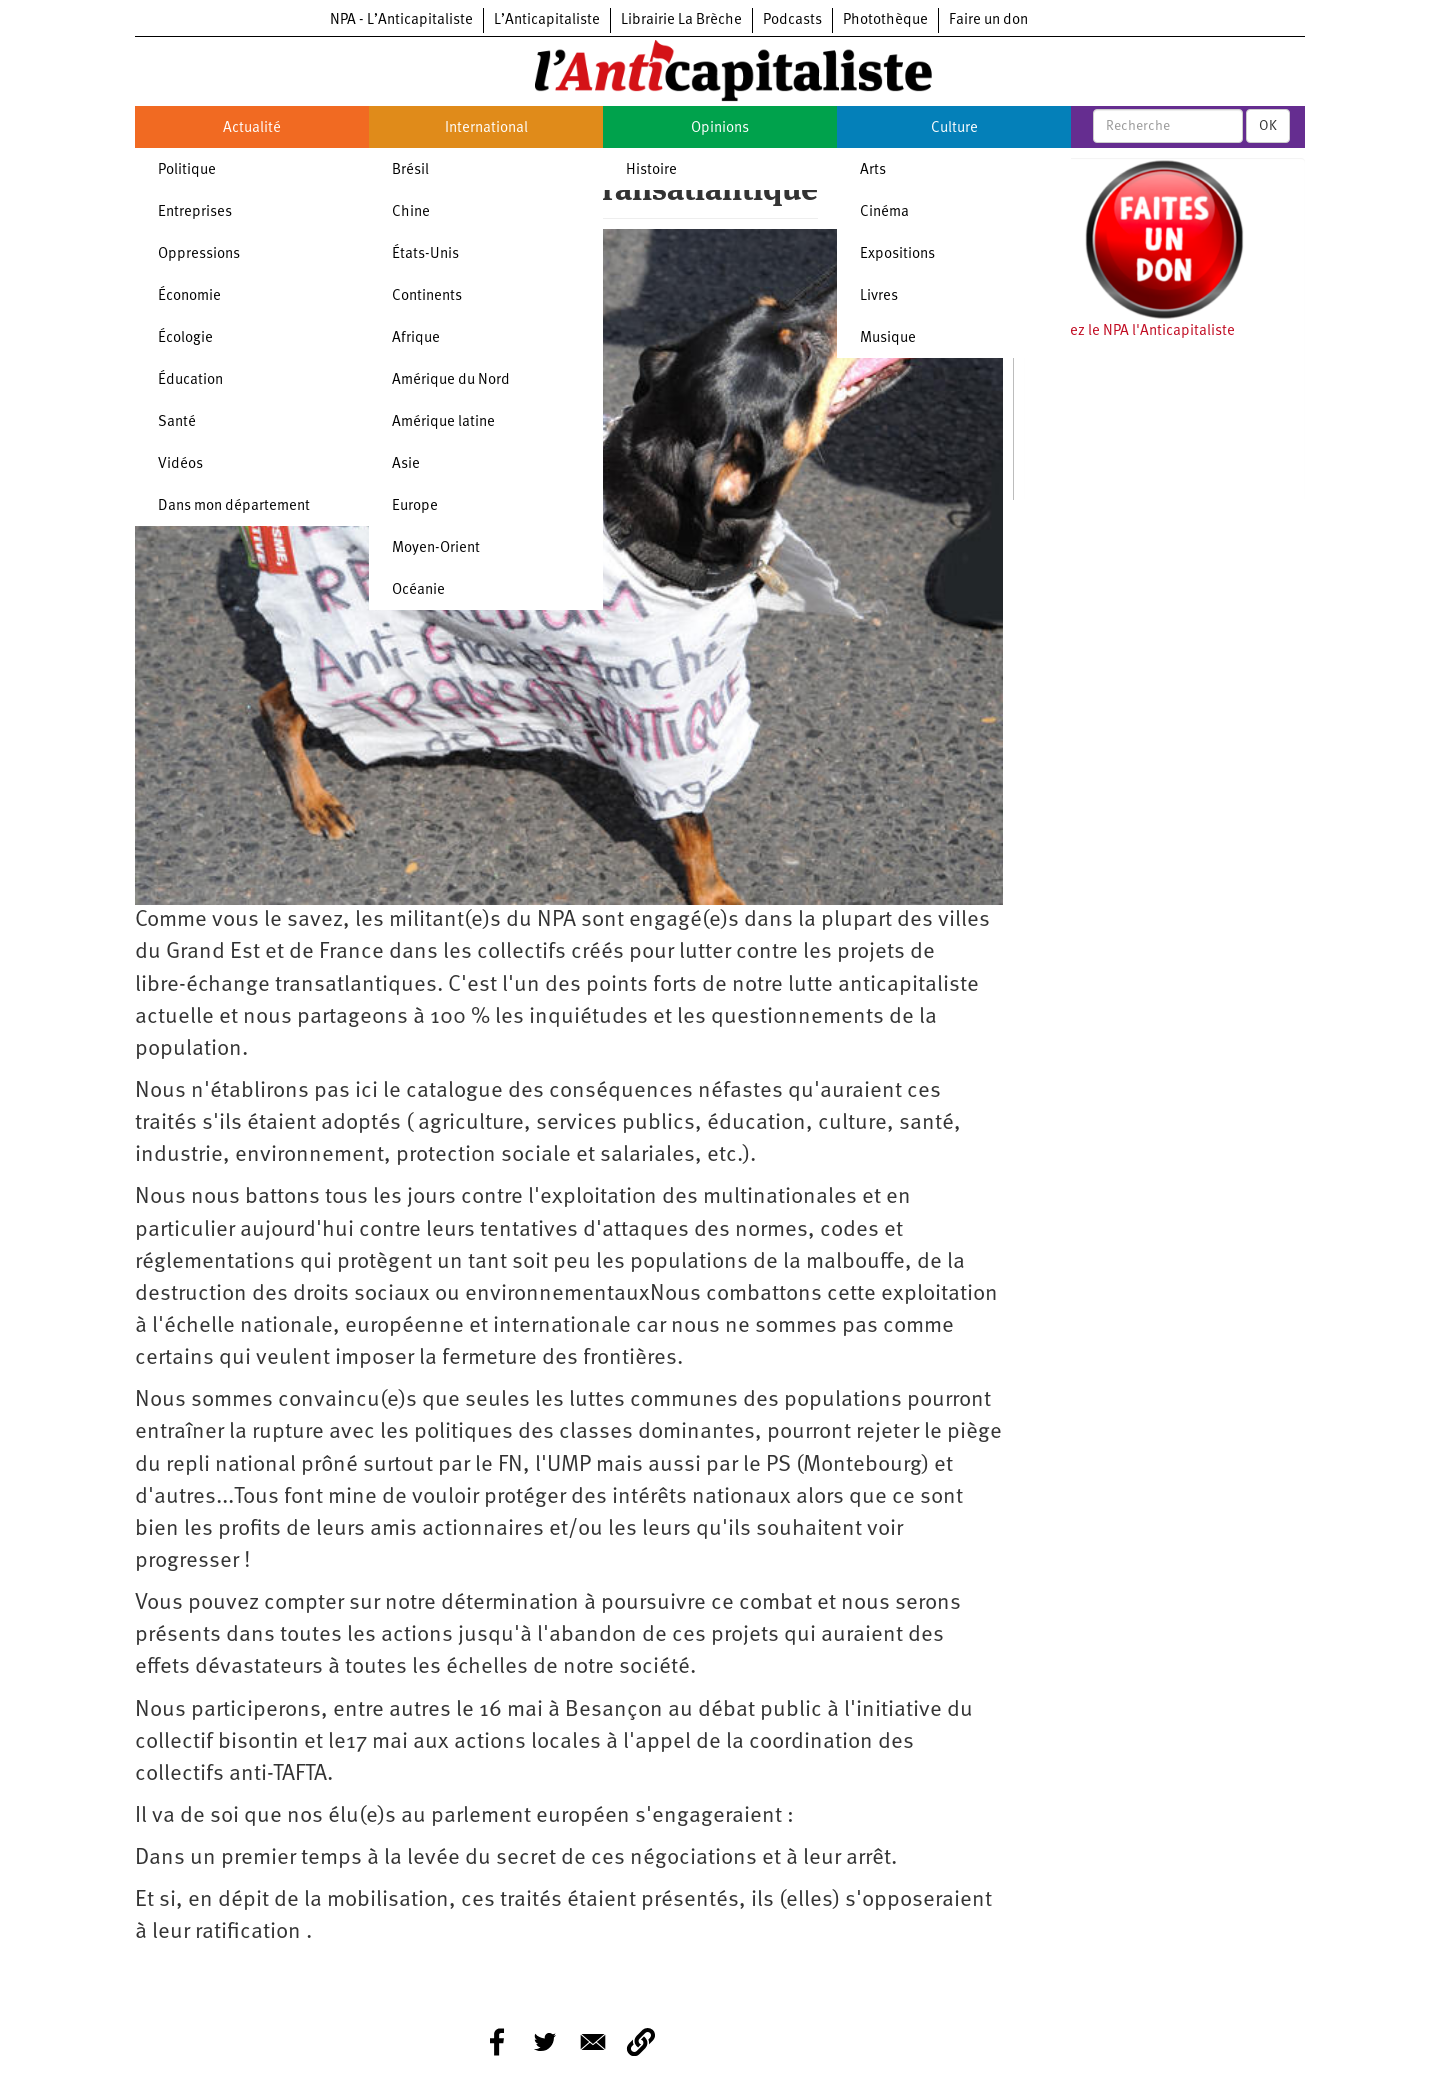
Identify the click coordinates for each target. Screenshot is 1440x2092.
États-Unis (425, 254)
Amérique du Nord (451, 380)
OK (1268, 126)
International (486, 128)
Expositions (897, 254)
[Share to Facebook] (497, 2042)
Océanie (418, 590)
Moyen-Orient (436, 548)
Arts (873, 170)
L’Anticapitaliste (547, 20)
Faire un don (988, 20)
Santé (177, 422)
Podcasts (792, 20)
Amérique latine (443, 422)
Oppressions (199, 254)
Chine (411, 212)
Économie (189, 296)
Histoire (651, 170)
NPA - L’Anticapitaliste (401, 20)
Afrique (416, 338)
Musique (888, 338)
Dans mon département (234, 506)
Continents (427, 296)
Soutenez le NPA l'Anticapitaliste (1129, 331)
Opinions (720, 128)
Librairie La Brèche (681, 20)
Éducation (190, 380)
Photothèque (885, 20)
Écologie (185, 338)
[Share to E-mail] (593, 2042)
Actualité (252, 128)
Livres (879, 296)
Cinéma (884, 212)
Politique (187, 170)
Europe (415, 506)
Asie (406, 464)
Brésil (410, 170)
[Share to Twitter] (545, 2042)
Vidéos (180, 464)
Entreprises (195, 212)
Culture (954, 128)
